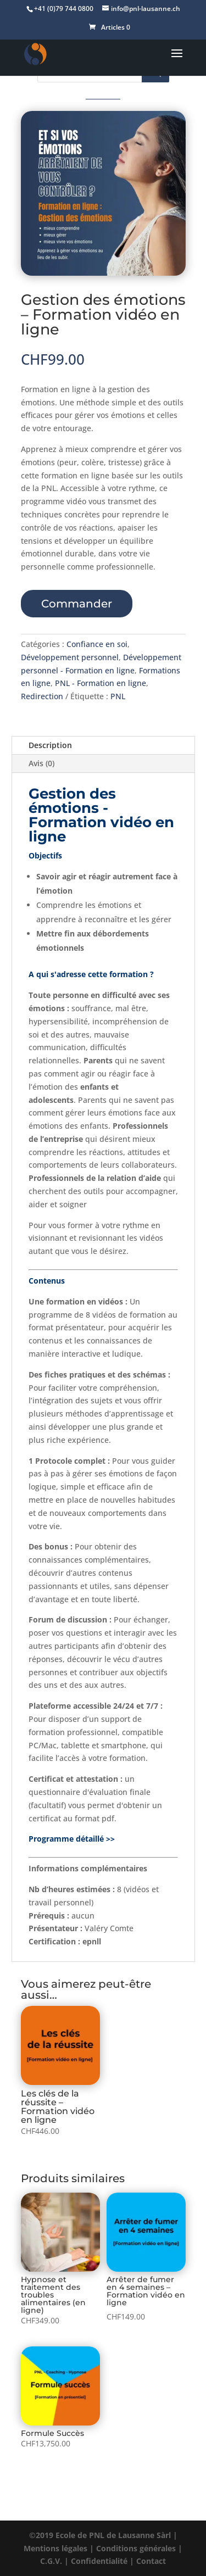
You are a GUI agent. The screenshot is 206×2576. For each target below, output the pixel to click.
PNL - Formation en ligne (100, 683)
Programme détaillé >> (72, 1838)
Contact (151, 2561)
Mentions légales (55, 2548)
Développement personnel (70, 657)
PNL (117, 696)
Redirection (42, 696)
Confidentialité (99, 2561)
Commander (76, 603)
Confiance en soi (96, 644)
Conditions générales (136, 2548)
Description (50, 745)
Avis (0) (41, 763)
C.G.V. (51, 2561)
